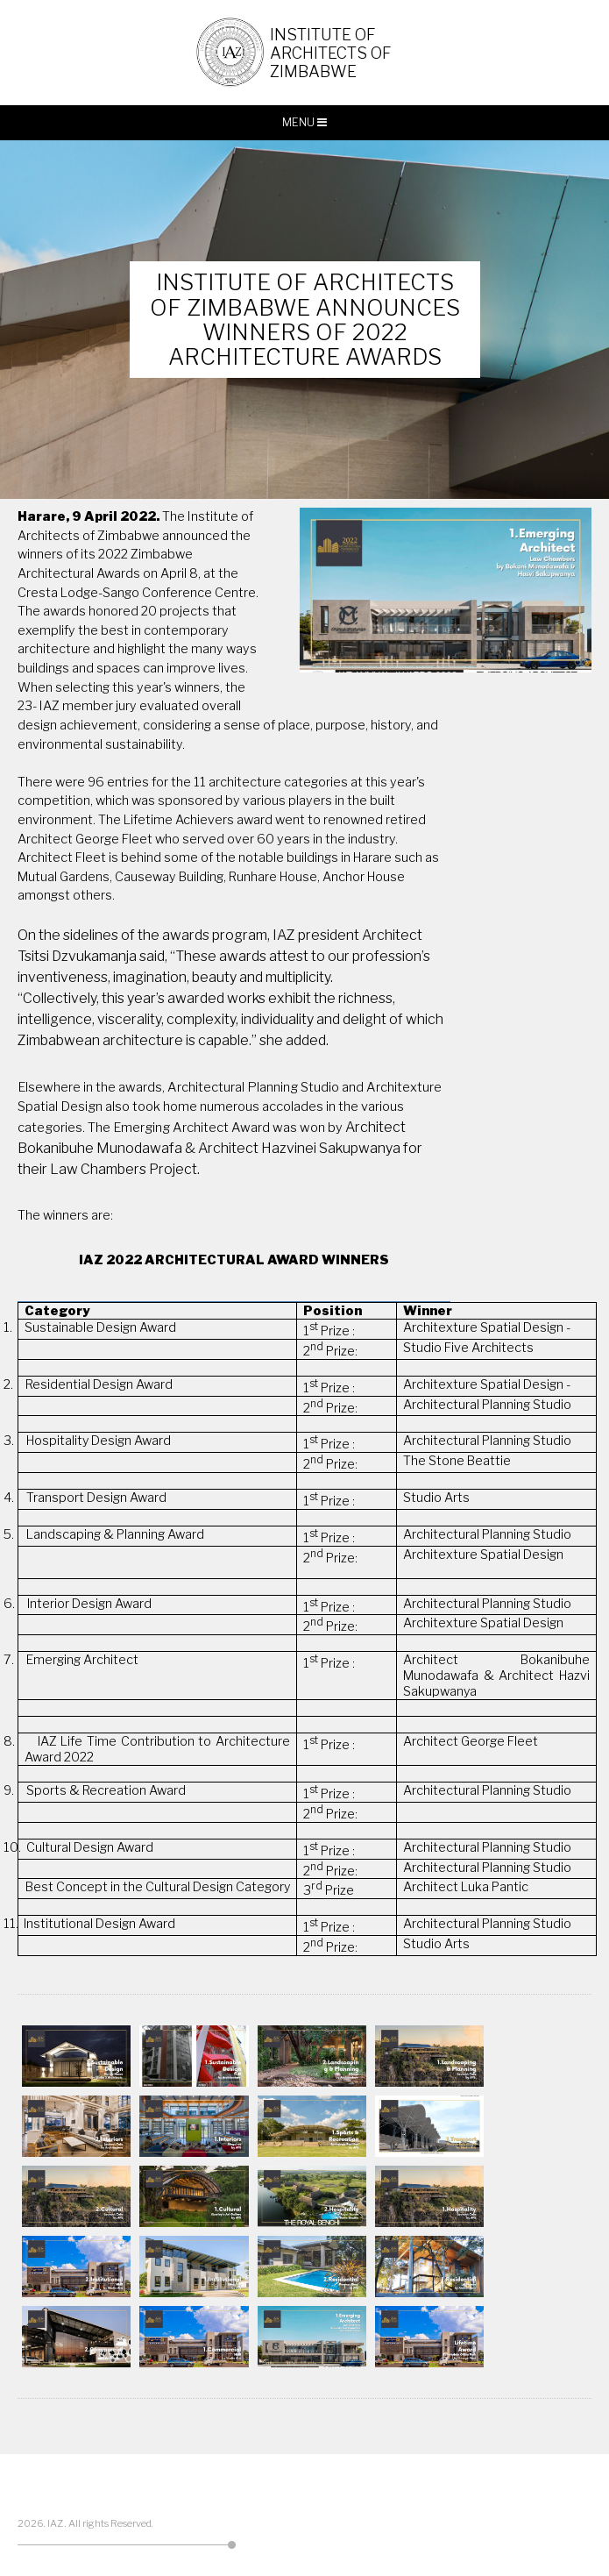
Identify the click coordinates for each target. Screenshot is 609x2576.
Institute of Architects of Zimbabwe (332, 53)
